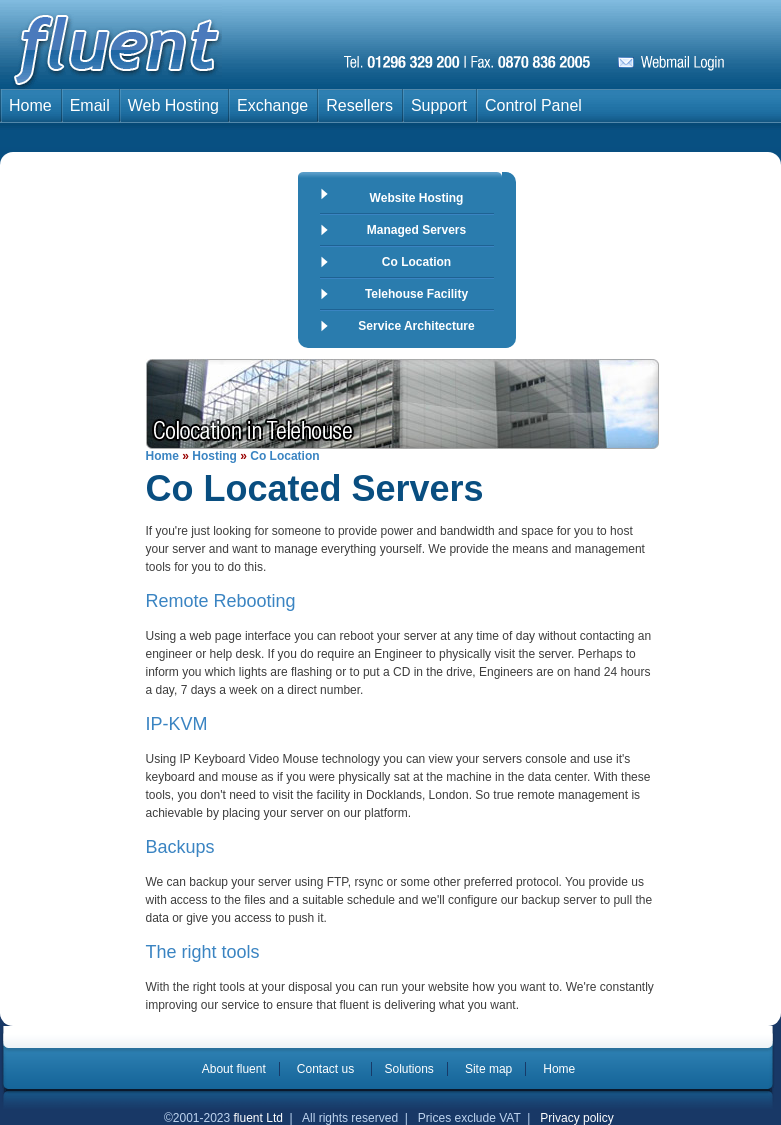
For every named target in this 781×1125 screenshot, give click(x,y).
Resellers (359, 105)
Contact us (327, 1069)
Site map (488, 1069)
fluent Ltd (258, 1118)
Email (90, 105)
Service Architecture (416, 326)
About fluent (234, 1069)
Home (30, 105)
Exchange (272, 105)
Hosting (214, 456)
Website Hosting (417, 198)
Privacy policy (576, 1118)
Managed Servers (416, 230)
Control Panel (533, 105)
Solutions (409, 1069)
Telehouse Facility (416, 294)
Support (439, 105)
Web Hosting (173, 105)
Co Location (416, 262)
